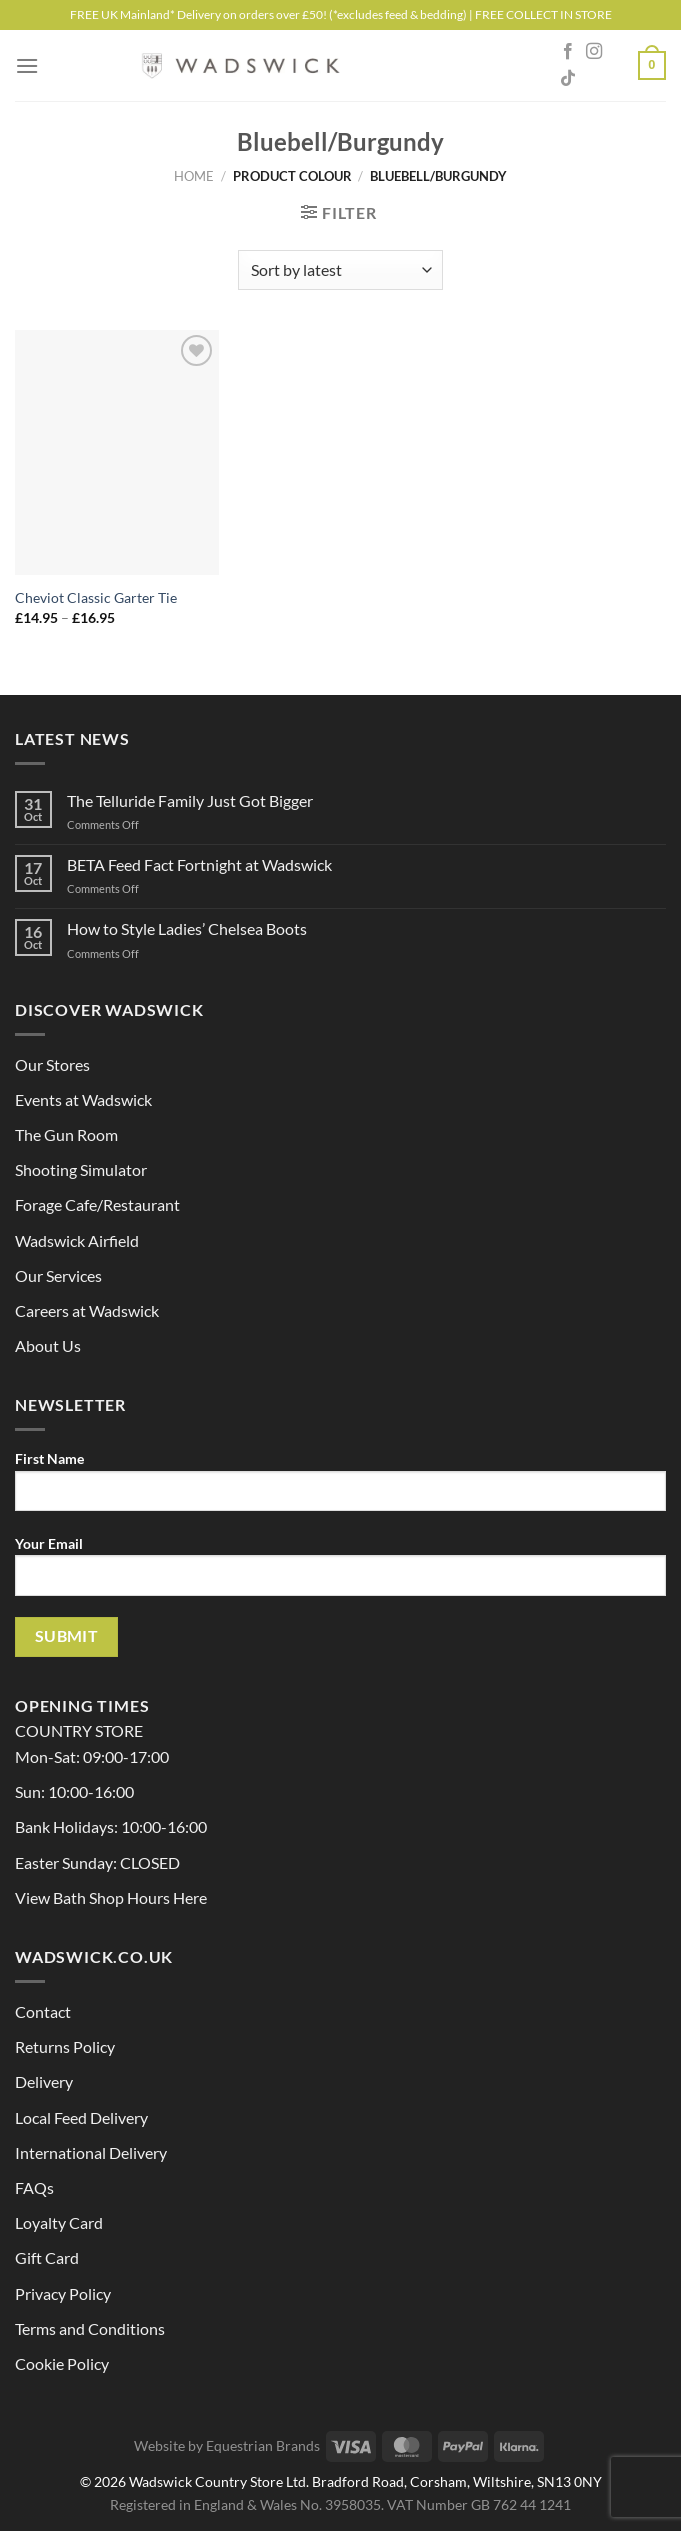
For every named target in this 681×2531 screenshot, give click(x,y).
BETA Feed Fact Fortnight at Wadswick (199, 864)
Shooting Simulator (81, 1169)
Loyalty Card (59, 2222)
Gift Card (47, 2257)
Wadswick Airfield (77, 1240)
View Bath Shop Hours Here (111, 1897)
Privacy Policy (63, 2293)
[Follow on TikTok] (568, 79)
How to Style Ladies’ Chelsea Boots (187, 928)
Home (194, 176)
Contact (43, 2011)
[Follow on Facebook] (568, 52)
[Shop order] (340, 270)
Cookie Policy (62, 2363)
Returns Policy (65, 2046)
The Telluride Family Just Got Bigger (190, 800)
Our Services (58, 1275)
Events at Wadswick (83, 1099)
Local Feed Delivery (81, 2117)
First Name (340, 1488)
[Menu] (27, 65)
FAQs (34, 2187)
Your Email (340, 1573)
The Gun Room (66, 1134)
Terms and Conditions (90, 2328)
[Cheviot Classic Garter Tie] (117, 452)
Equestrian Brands (263, 2445)
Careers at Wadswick (87, 1310)
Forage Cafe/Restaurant (97, 1204)
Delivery (44, 2081)
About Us (48, 1345)
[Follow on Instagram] (594, 52)
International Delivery (91, 2152)
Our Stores (52, 1064)
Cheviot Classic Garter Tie (96, 597)
